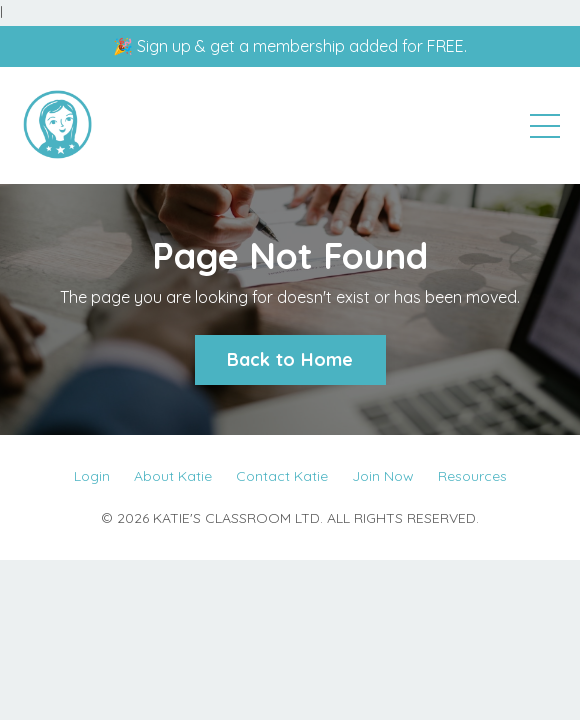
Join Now (383, 476)
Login (92, 476)
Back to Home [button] (290, 359)
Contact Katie (282, 476)
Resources (472, 476)
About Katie (173, 476)
